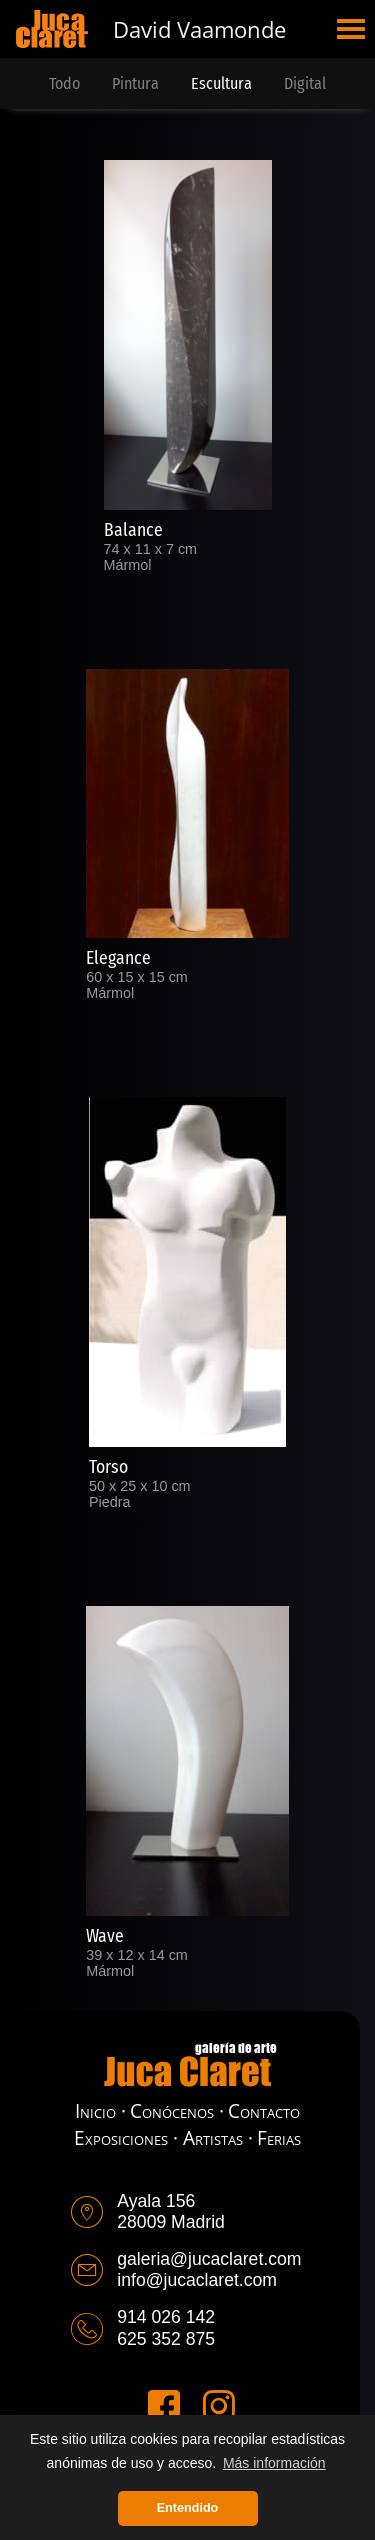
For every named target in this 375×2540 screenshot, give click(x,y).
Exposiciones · (126, 2137)
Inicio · (100, 2110)
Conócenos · (177, 2110)
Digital (305, 83)
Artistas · (218, 2137)
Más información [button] (274, 2463)
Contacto (264, 2110)
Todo (64, 83)
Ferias (279, 2137)
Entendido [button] (188, 2508)
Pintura (135, 83)
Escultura (221, 83)
